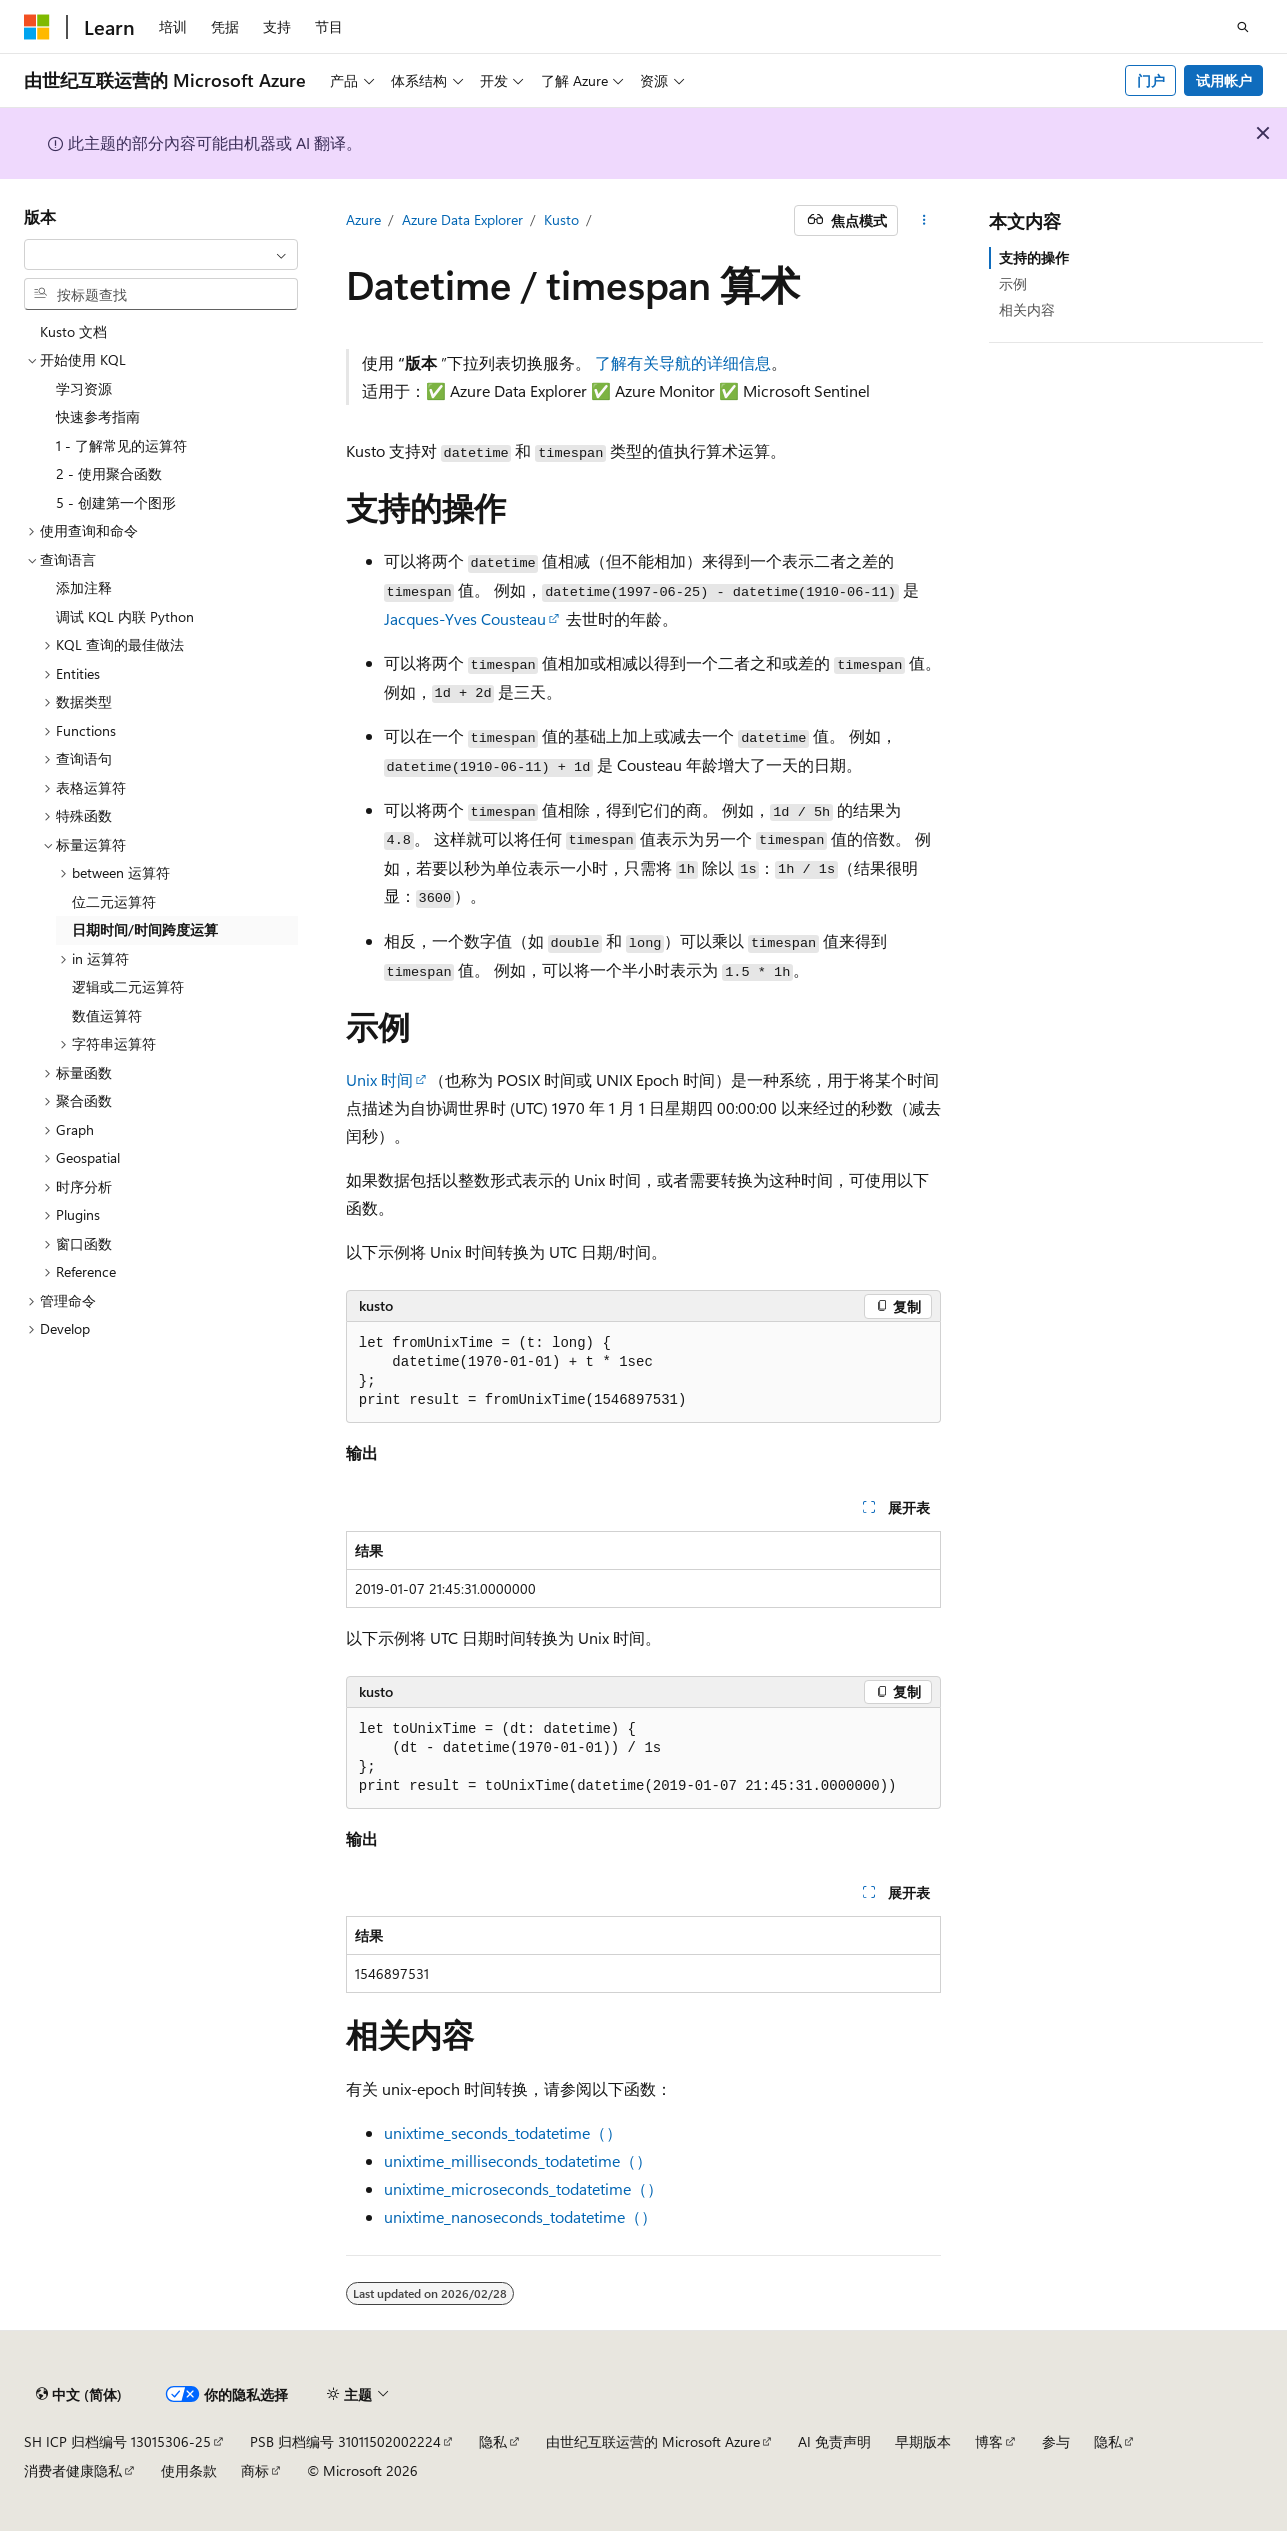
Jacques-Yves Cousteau (465, 618)
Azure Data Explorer (462, 219)
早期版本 (923, 2441)
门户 (1151, 80)
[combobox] (161, 255)
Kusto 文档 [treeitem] (73, 331)
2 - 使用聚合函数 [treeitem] (109, 473)
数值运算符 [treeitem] (107, 1015)
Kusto (561, 219)
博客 (989, 2441)
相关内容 (1027, 309)
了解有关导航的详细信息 (683, 362)
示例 (1013, 283)
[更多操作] (923, 221)
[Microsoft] (37, 27)
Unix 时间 (379, 1079)
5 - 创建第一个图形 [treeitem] (116, 502)
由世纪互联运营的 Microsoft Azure (653, 2441)
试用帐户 (1224, 80)
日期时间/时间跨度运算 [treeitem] (145, 929)
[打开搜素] (1243, 27)
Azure (363, 219)
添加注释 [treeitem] (84, 587)
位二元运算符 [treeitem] (114, 901)
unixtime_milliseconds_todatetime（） (518, 2160)
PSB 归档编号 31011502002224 (345, 2441)
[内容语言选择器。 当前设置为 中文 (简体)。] (79, 2395)
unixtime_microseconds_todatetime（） (523, 2188)
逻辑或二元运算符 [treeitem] (128, 986)
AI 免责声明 (834, 2441)
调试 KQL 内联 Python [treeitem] (125, 616)
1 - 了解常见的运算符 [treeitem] (121, 445)
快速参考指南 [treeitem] (98, 416)
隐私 (493, 2441)
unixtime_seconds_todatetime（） (503, 2132)
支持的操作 (1034, 257)
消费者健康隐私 (73, 2470)
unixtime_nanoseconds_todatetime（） (520, 2216)
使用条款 (189, 2470)
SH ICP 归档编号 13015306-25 (117, 2441)
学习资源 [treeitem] (84, 388)
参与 (1056, 2441)
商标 (255, 2470)
